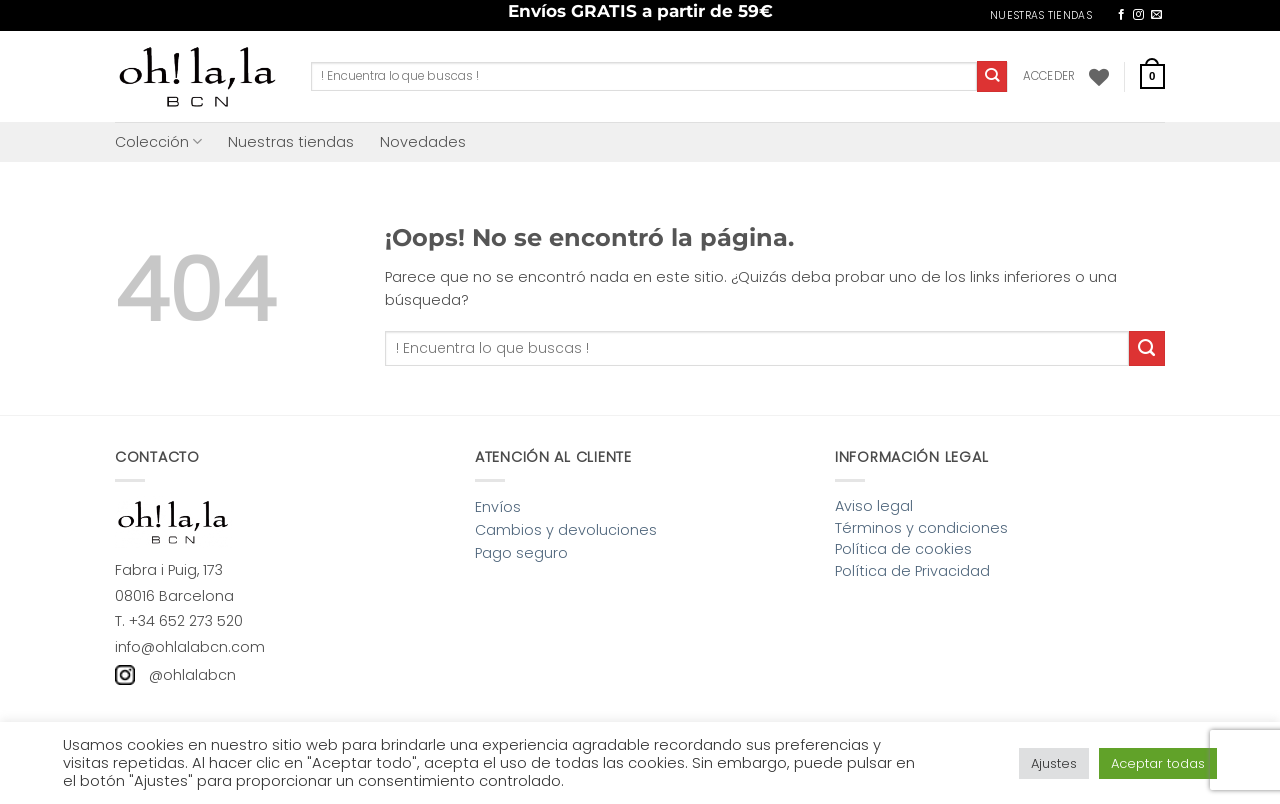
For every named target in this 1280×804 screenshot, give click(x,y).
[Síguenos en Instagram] (1138, 15)
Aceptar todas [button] (1158, 763)
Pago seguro (521, 553)
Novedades (423, 142)
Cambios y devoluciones (566, 530)
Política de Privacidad (912, 571)
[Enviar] (992, 76)
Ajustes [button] (1054, 763)
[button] (1049, 76)
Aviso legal (874, 506)
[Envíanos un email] (1156, 15)
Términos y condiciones (921, 528)
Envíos (498, 507)
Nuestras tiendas (291, 142)
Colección (158, 142)
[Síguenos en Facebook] (1121, 15)
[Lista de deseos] (1099, 77)
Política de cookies (903, 549)
